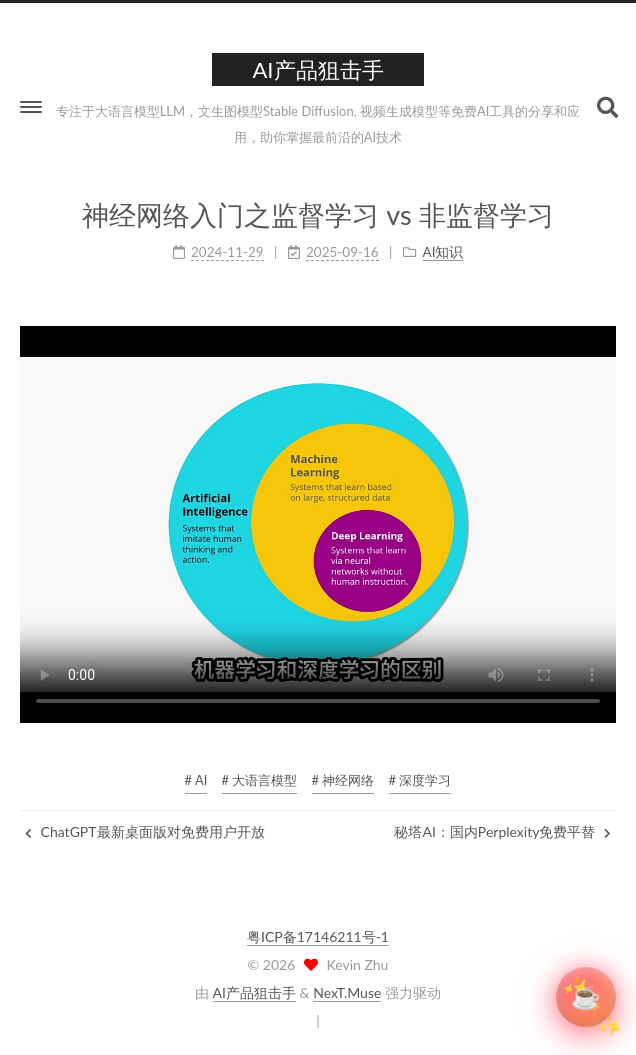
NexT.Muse (347, 992)
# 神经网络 (343, 780)
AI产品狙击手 (254, 992)
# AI (196, 780)
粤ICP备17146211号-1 (318, 936)
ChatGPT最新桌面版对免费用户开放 (145, 831)
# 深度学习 (420, 780)
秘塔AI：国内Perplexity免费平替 (502, 831)
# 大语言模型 (260, 780)
